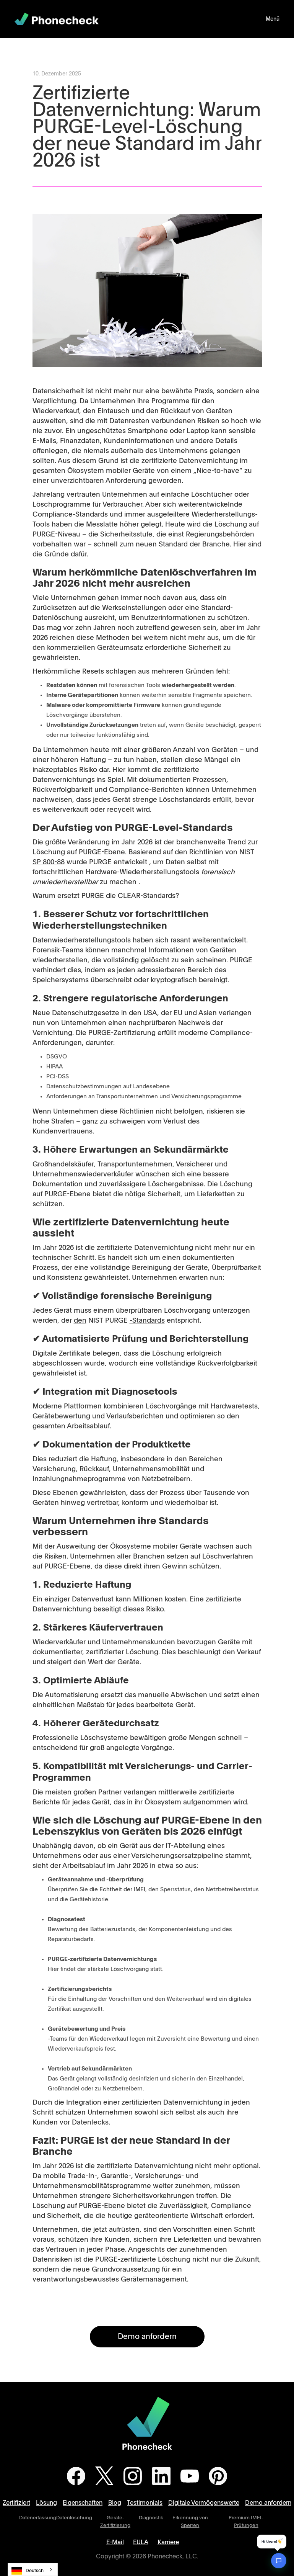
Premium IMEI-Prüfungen (246, 2521)
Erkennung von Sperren (190, 2521)
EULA (140, 2542)
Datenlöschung (74, 2517)
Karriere (168, 2542)
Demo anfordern (147, 2336)
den (80, 1320)
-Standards (147, 1320)
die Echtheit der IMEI (117, 1889)
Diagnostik (151, 2517)
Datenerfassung (37, 2517)
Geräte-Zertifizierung (115, 2521)
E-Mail (115, 2542)
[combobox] (33, 2569)
